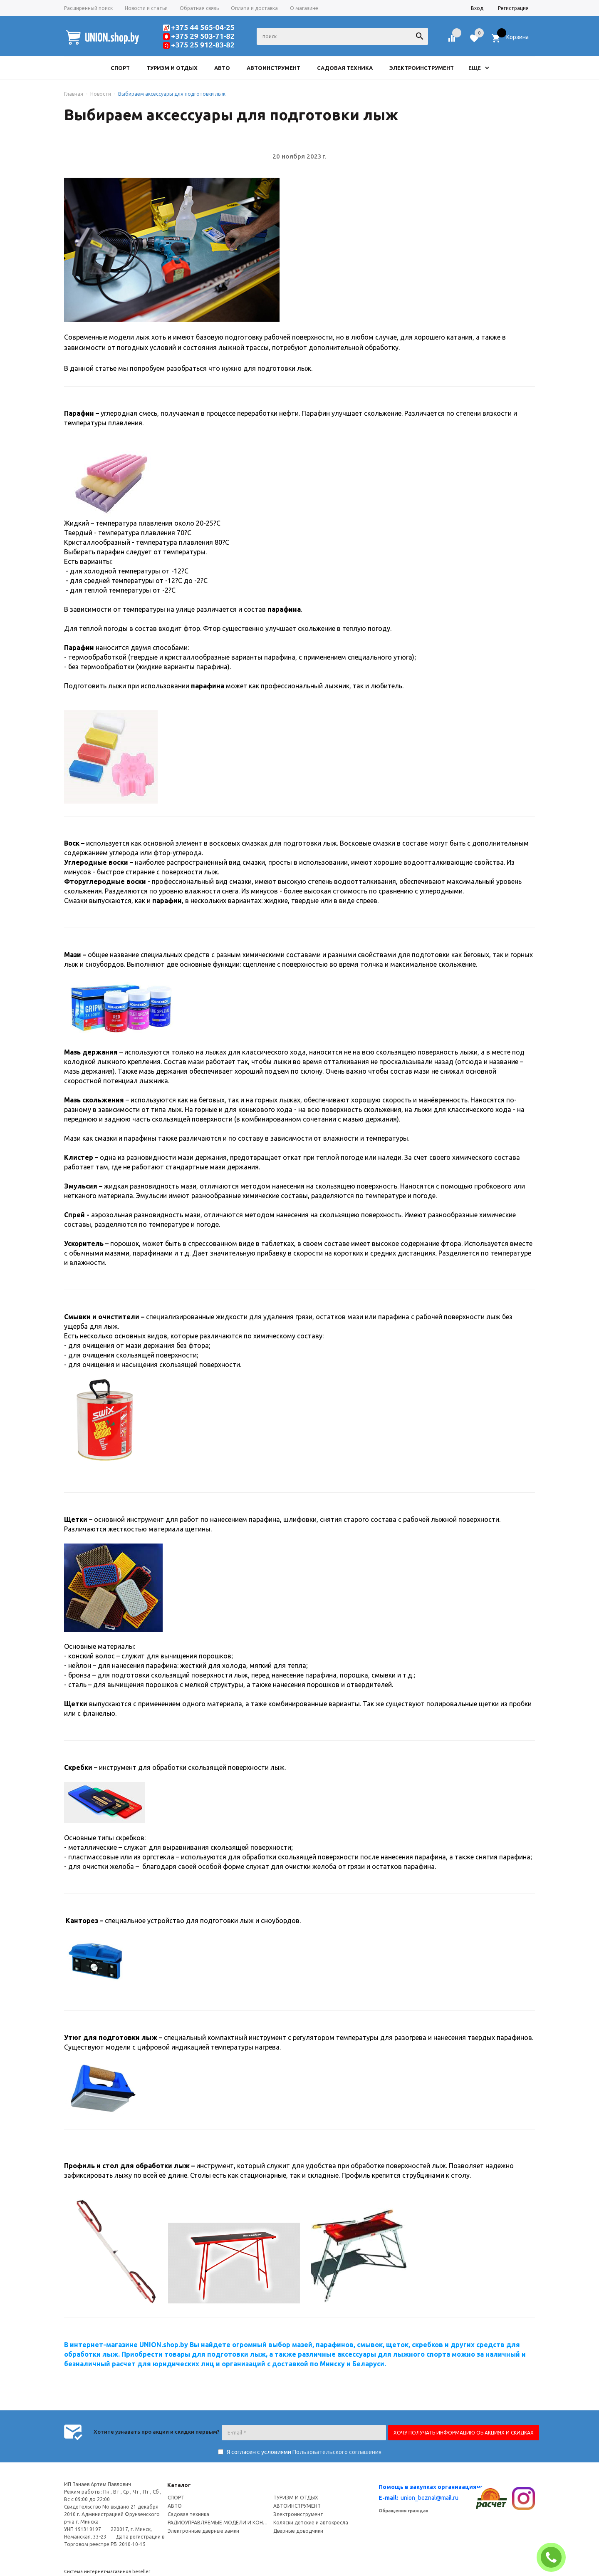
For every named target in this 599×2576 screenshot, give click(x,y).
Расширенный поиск (88, 8)
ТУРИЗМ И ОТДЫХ (295, 2497)
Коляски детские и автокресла (310, 2522)
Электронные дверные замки (203, 2531)
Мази (72, 954)
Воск (71, 843)
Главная (73, 94)
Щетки (75, 1519)
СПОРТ (176, 2497)
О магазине (304, 8)
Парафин (79, 413)
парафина (208, 686)
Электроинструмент (298, 2514)
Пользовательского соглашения (336, 2452)
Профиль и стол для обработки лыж (127, 2165)
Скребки (78, 1767)
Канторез (82, 1920)
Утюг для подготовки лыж (110, 2037)
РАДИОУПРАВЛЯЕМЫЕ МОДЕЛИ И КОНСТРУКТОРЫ (219, 2522)
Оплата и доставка (254, 8)
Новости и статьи (146, 8)
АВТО (175, 2506)
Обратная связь (199, 8)
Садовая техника (188, 2514)
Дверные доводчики (298, 2531)
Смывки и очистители (101, 1316)
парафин (167, 900)
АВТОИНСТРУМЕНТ (297, 2506)
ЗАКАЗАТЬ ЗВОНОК (554, 2557)
